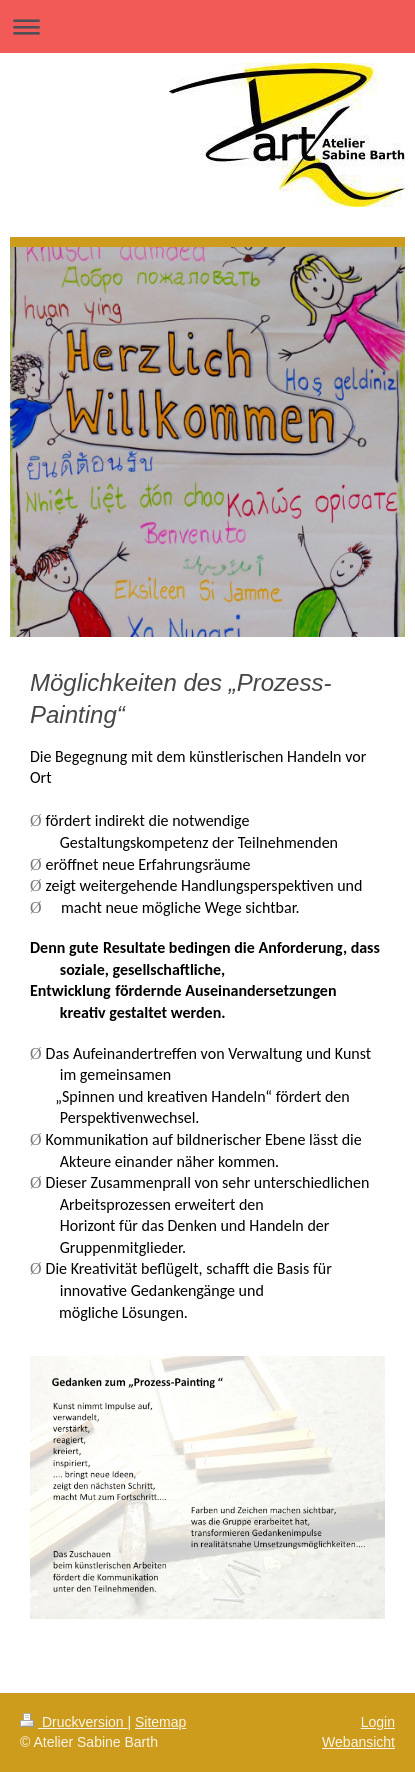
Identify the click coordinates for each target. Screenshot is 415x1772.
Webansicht (358, 1742)
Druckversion (73, 1722)
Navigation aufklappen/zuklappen (207, 26)
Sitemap (160, 1722)
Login (378, 1722)
